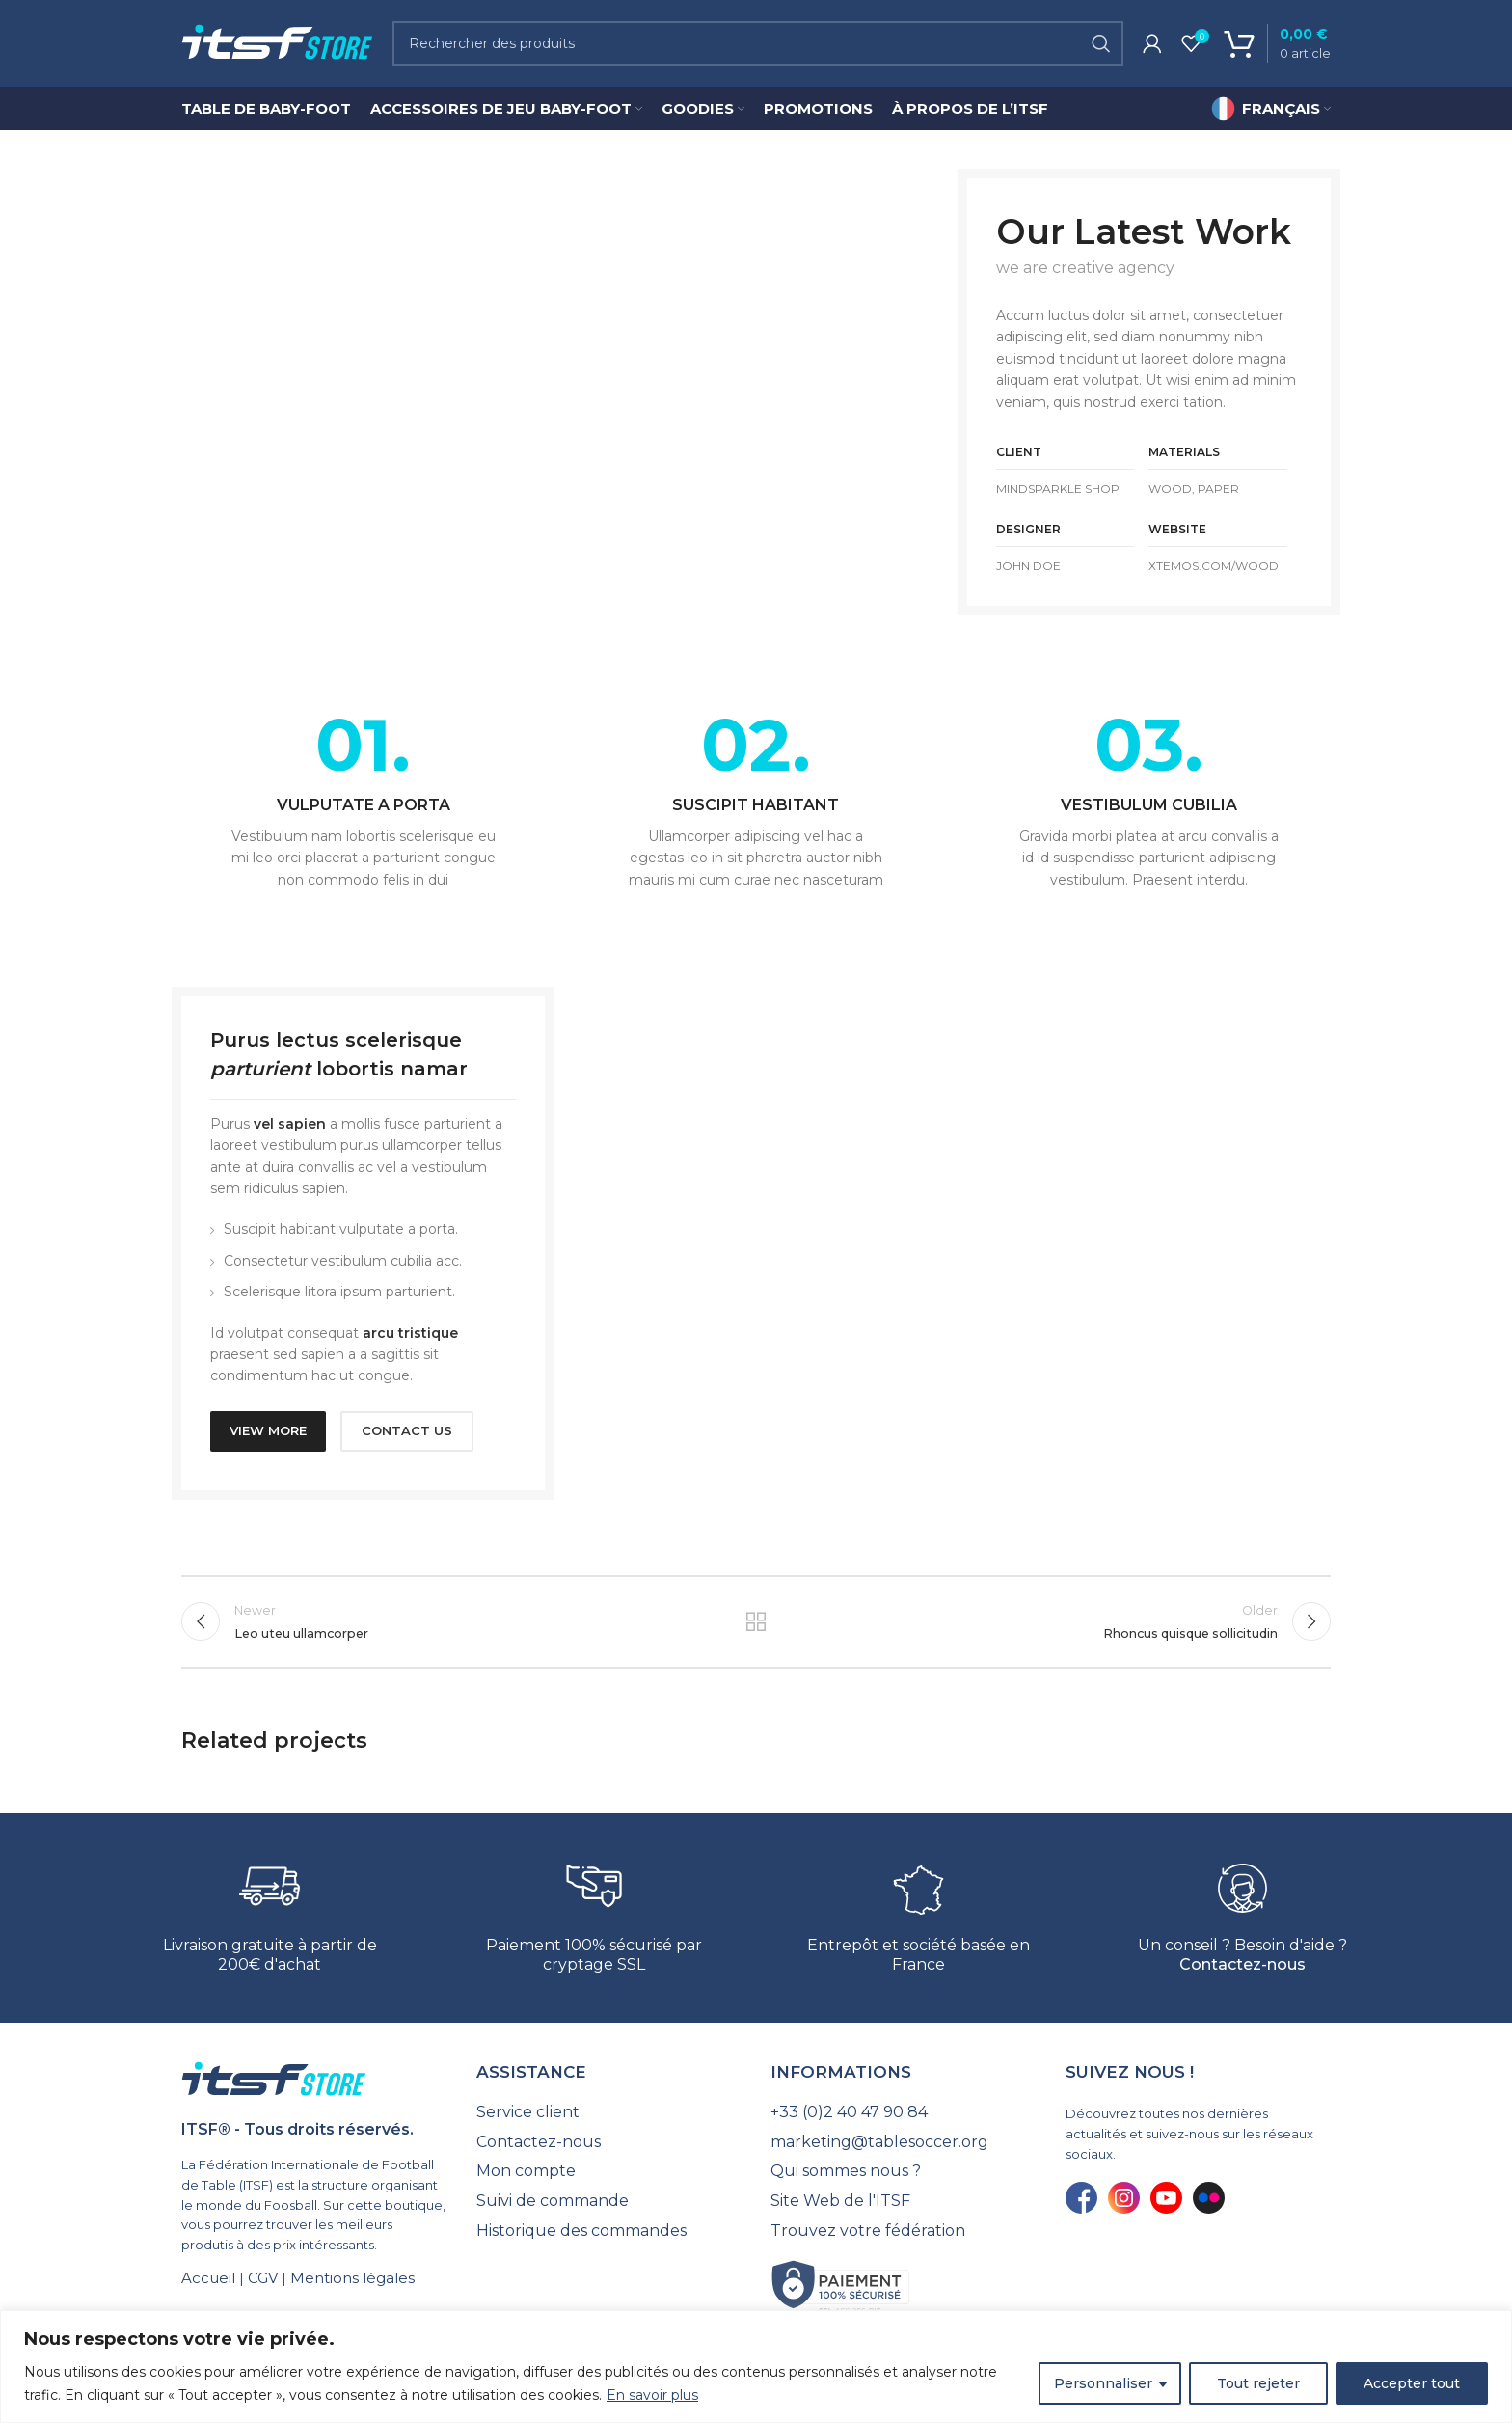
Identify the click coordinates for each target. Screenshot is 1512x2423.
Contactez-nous (1242, 1964)
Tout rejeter (1258, 2383)
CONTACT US (407, 1430)
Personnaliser (1103, 2383)
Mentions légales (352, 2278)
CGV (263, 2278)
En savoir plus (652, 2395)
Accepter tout (1412, 2383)
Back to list (756, 1621)
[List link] (609, 2112)
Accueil (208, 2278)
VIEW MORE (268, 1430)
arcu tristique (410, 1333)
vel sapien (290, 1123)
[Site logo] (277, 42)
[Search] (757, 43)
